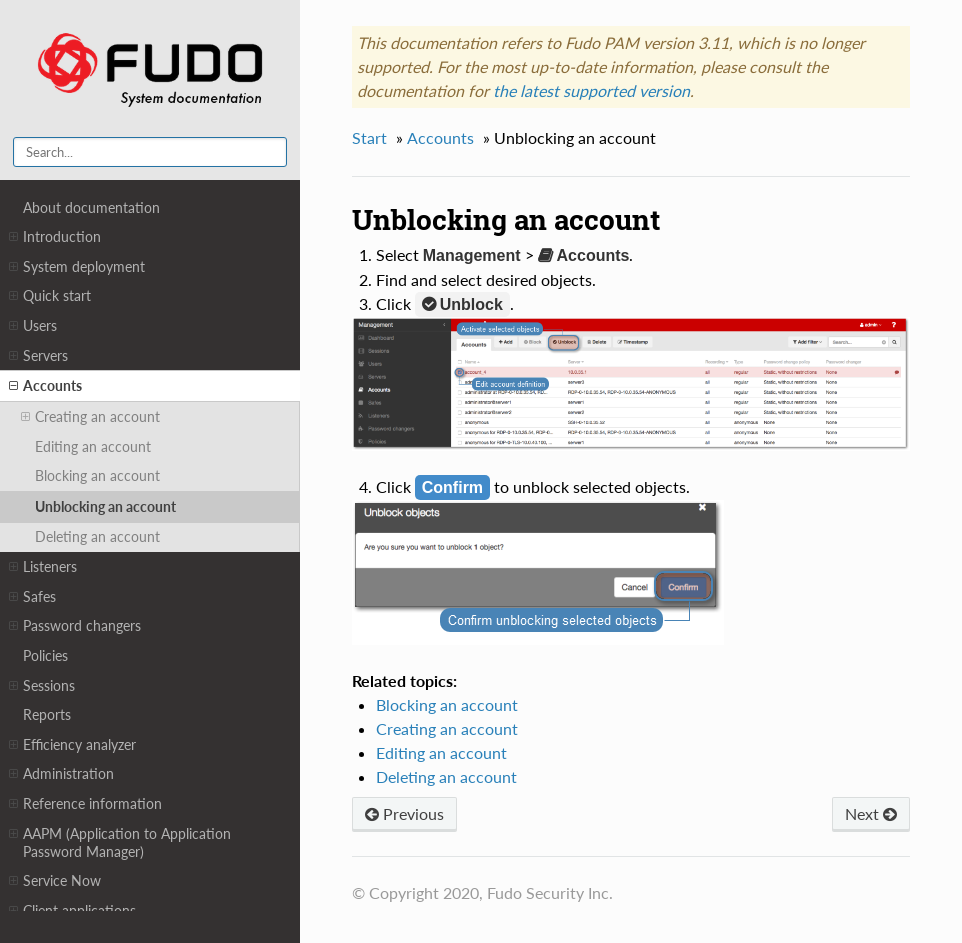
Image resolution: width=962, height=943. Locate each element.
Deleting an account (97, 536)
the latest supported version (591, 90)
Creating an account (90, 417)
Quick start (50, 296)
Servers (38, 356)
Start (369, 137)
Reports (47, 714)
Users (33, 326)
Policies (45, 655)
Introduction (55, 237)
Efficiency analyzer (72, 745)
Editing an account (93, 446)
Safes (32, 597)
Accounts (45, 386)
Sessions (42, 686)
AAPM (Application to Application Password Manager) (120, 842)
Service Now (55, 881)
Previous (404, 813)
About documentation (91, 207)
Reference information (85, 804)
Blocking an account (97, 475)
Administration (61, 774)
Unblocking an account (105, 506)
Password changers (75, 626)
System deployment (77, 267)
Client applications (72, 911)
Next (871, 813)
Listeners (43, 567)
